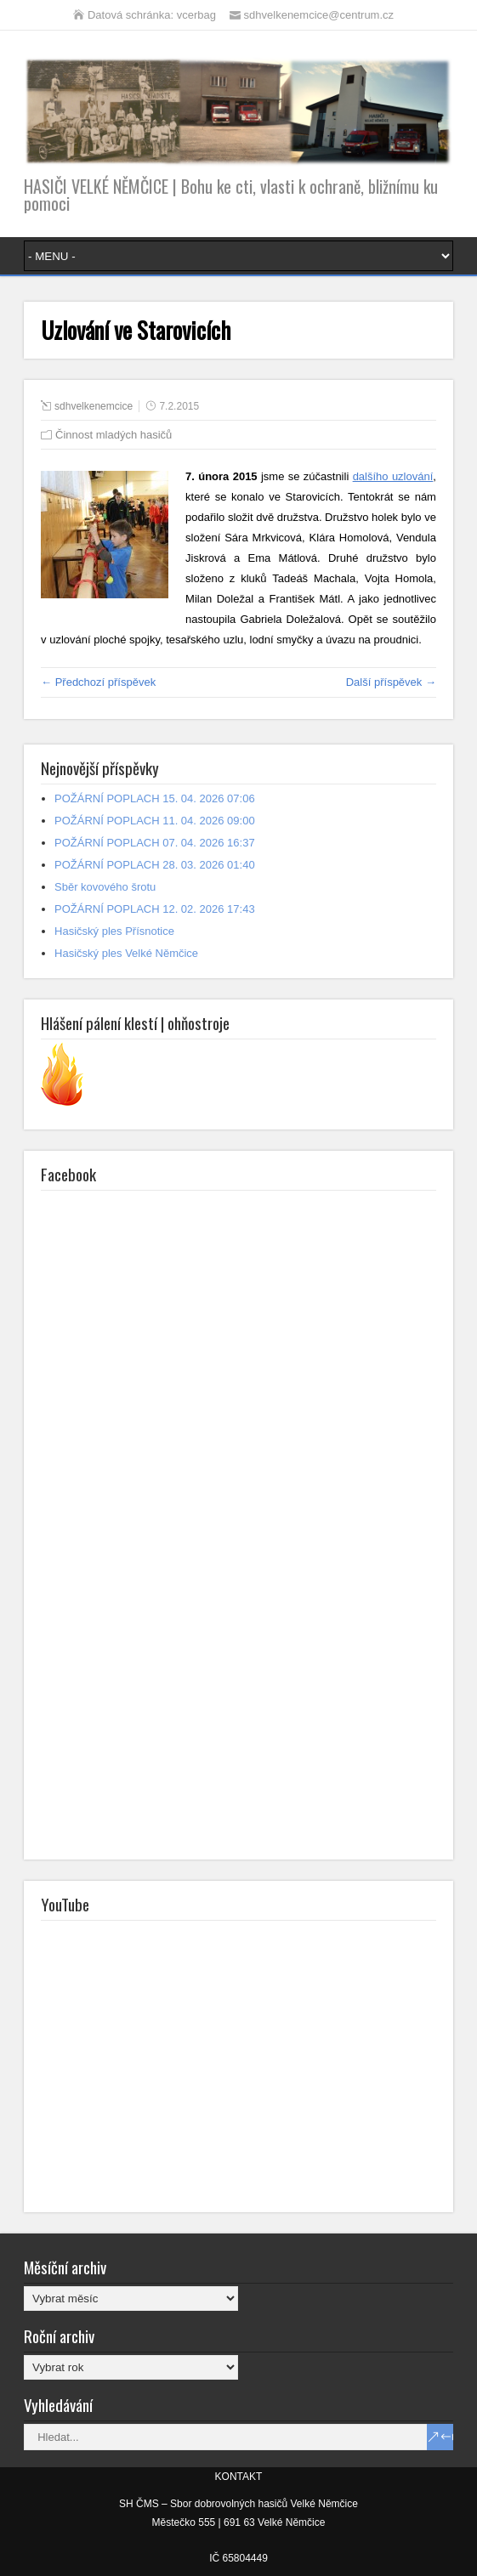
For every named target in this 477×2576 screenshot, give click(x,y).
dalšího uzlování (393, 476)
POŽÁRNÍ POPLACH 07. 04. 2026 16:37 (154, 842)
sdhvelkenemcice (93, 406)
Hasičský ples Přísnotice (114, 931)
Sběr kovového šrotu (105, 886)
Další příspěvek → (391, 682)
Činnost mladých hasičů (113, 434)
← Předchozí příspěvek (98, 682)
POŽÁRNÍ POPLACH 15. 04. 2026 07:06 (154, 798)
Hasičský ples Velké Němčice (126, 953)
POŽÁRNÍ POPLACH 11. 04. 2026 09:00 (154, 820)
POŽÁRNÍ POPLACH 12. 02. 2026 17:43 (154, 909)
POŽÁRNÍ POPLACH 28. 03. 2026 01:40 (154, 864)
